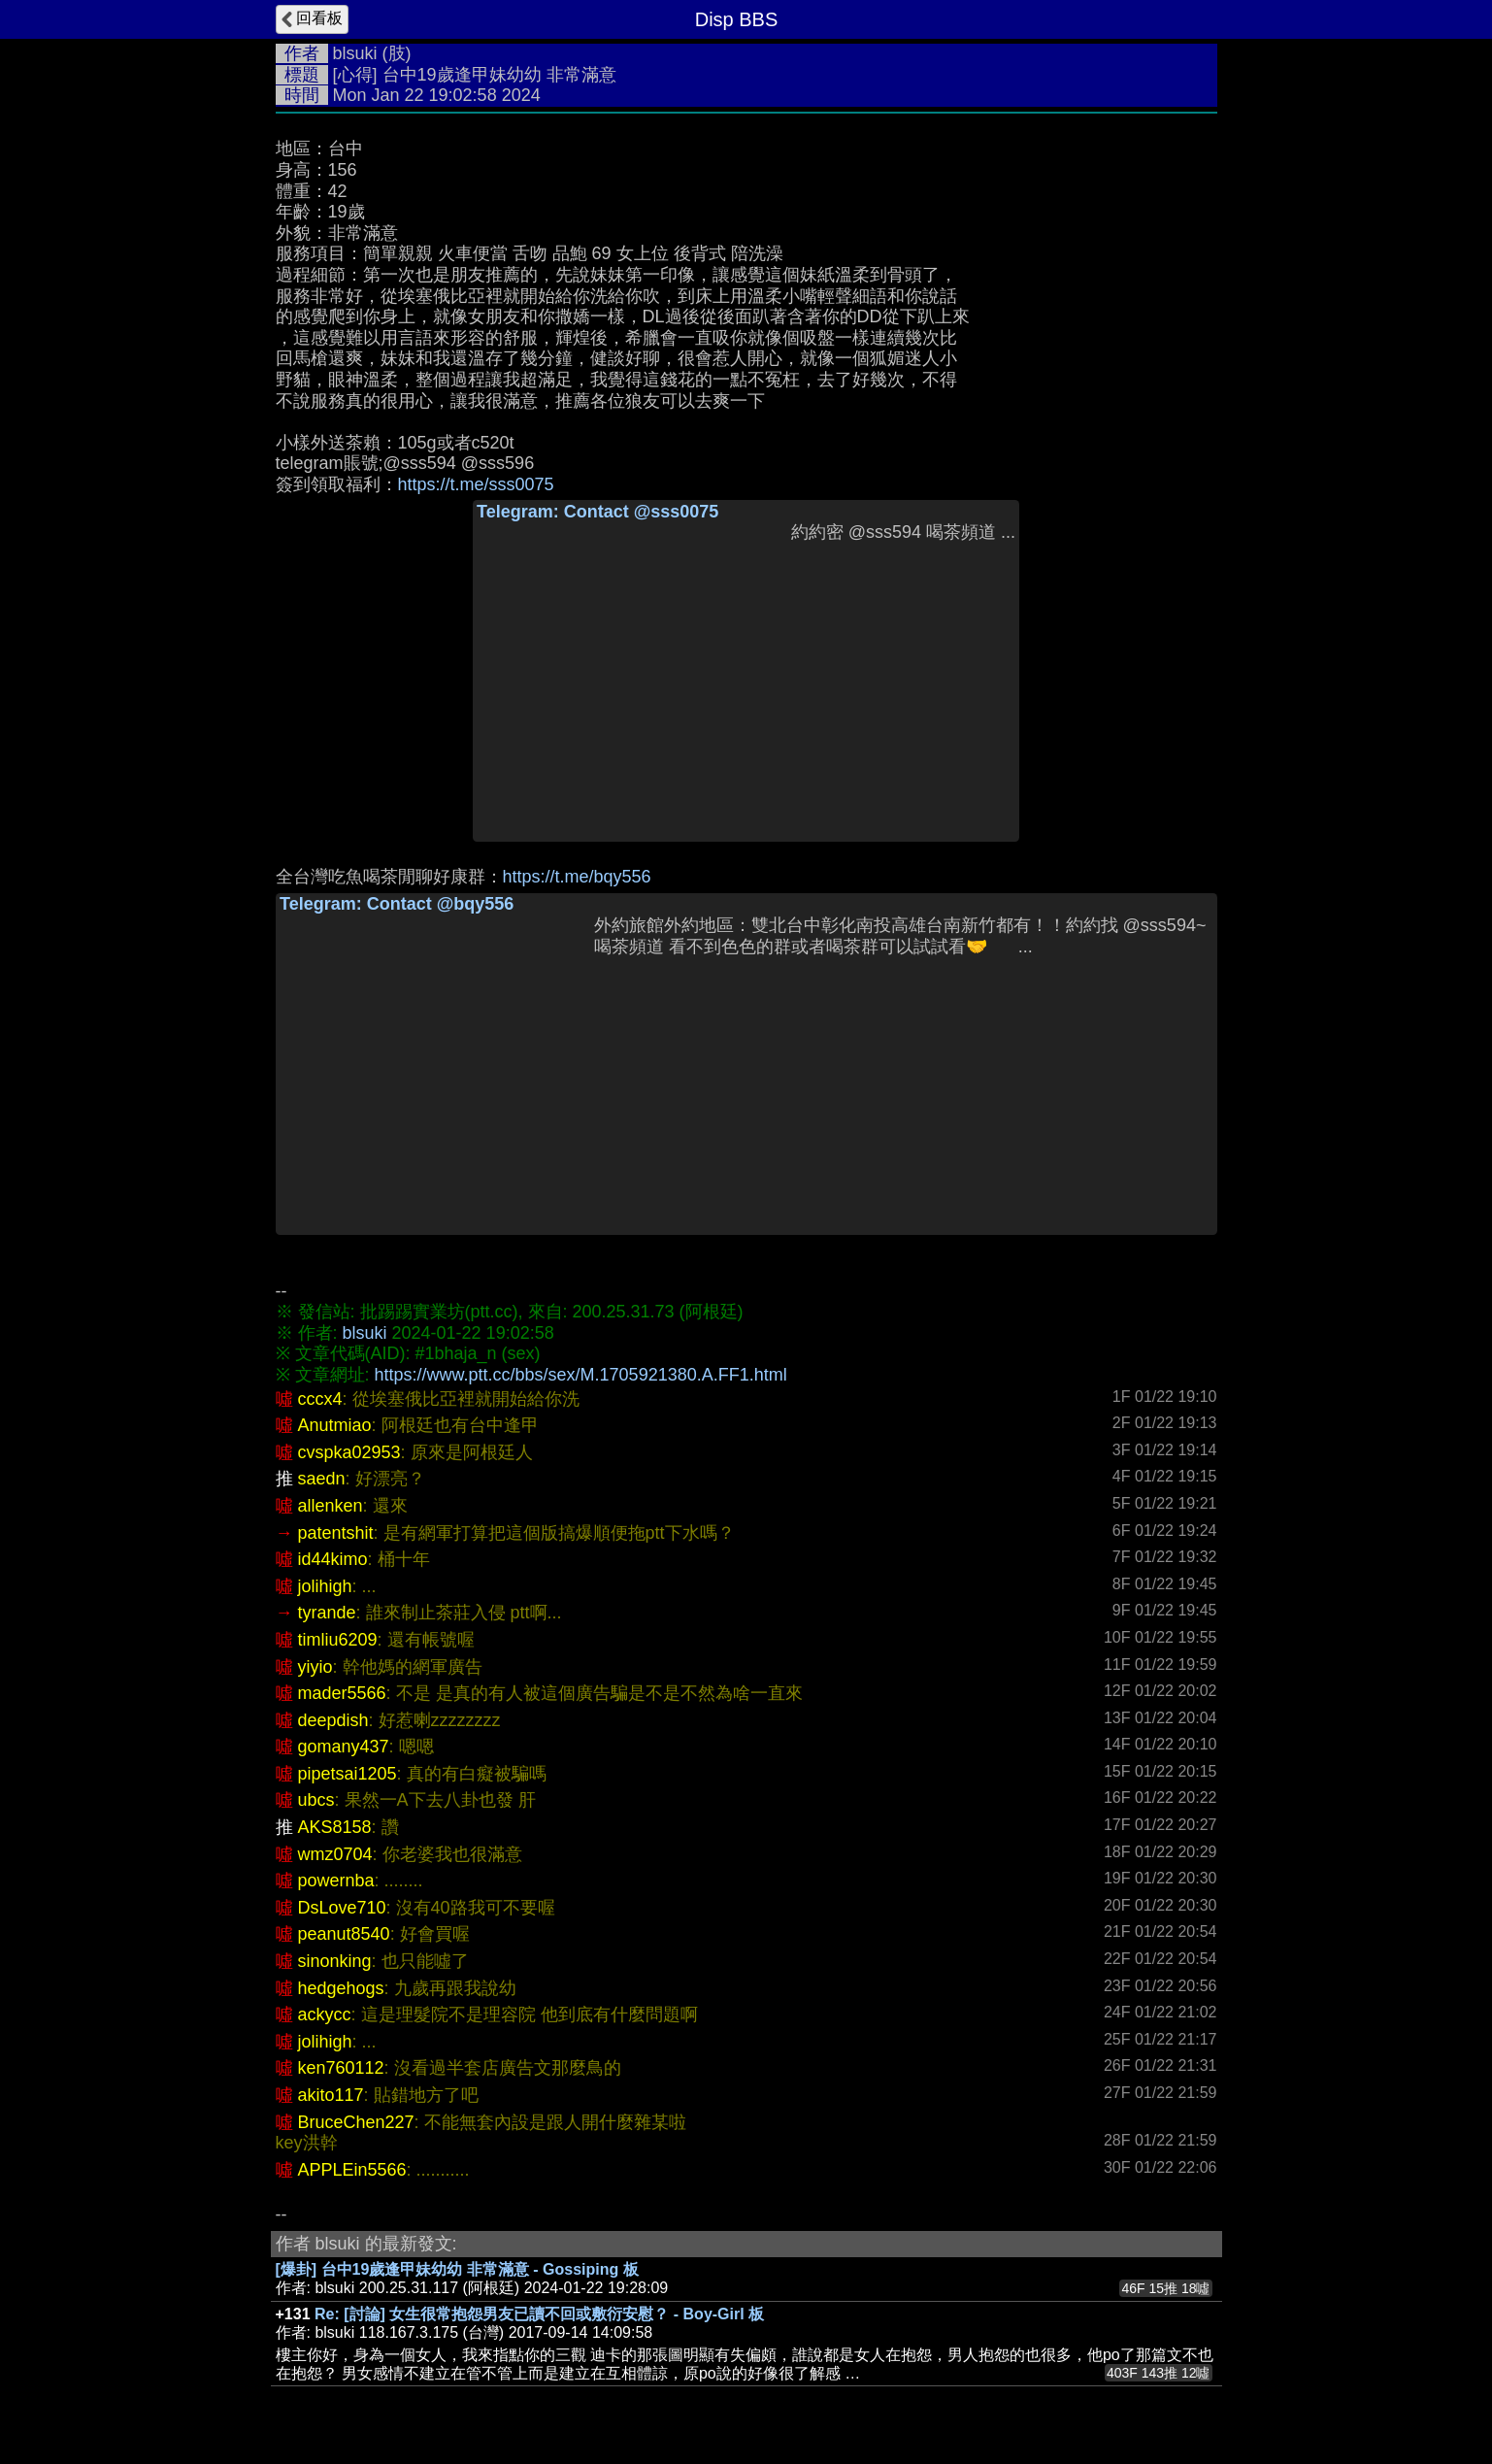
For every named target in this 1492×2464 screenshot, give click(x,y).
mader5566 (342, 1693)
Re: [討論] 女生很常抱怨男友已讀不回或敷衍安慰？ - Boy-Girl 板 (539, 2314)
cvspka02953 (349, 1452)
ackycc (324, 2014)
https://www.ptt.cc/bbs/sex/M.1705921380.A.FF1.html (581, 1374)
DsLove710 (342, 1907)
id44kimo (333, 1559)
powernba (336, 1880)
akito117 (331, 2095)
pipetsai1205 (347, 1773)
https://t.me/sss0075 (476, 484)
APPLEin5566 (352, 2170)
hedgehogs (341, 1988)
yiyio (315, 1667)
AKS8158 (335, 1827)
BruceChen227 (356, 2122)
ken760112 (341, 2068)
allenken (330, 1505)
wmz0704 (335, 1854)
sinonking (335, 1961)
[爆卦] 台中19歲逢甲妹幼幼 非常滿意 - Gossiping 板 (457, 2269)
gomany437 (343, 1746)
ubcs (316, 1800)
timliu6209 (338, 1639)
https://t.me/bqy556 (577, 876)
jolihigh (325, 1586)
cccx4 (320, 1399)
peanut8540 (344, 1934)
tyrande (327, 1612)
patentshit (336, 1533)
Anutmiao (335, 1425)
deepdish (333, 1720)
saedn (322, 1478)
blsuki (355, 53)
